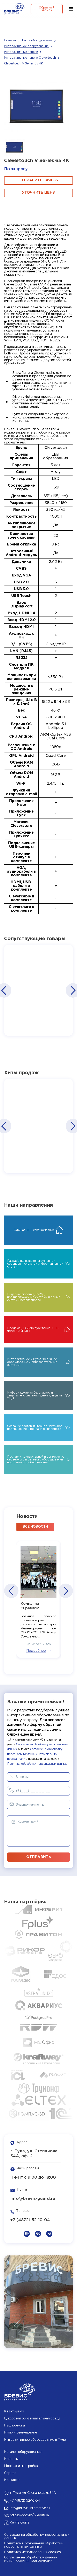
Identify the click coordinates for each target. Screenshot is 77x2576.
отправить (38, 1857)
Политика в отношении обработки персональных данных (33, 2545)
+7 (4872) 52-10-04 (30, 2220)
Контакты (12, 2480)
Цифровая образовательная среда (32, 2418)
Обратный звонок (46, 9)
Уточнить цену (38, 192)
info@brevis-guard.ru (32, 2199)
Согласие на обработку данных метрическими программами (30, 2559)
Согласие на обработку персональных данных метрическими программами (34, 1754)
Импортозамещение (20, 2432)
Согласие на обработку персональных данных (36, 2536)
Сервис (10, 2473)
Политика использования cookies (32, 2552)
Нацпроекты (14, 2425)
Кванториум (14, 2411)
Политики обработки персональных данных (37, 1764)
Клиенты (11, 2459)
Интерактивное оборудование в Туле (35, 2439)
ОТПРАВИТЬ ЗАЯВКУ (38, 180)
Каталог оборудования (22, 2452)
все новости (35, 1526)
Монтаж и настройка (21, 2466)
